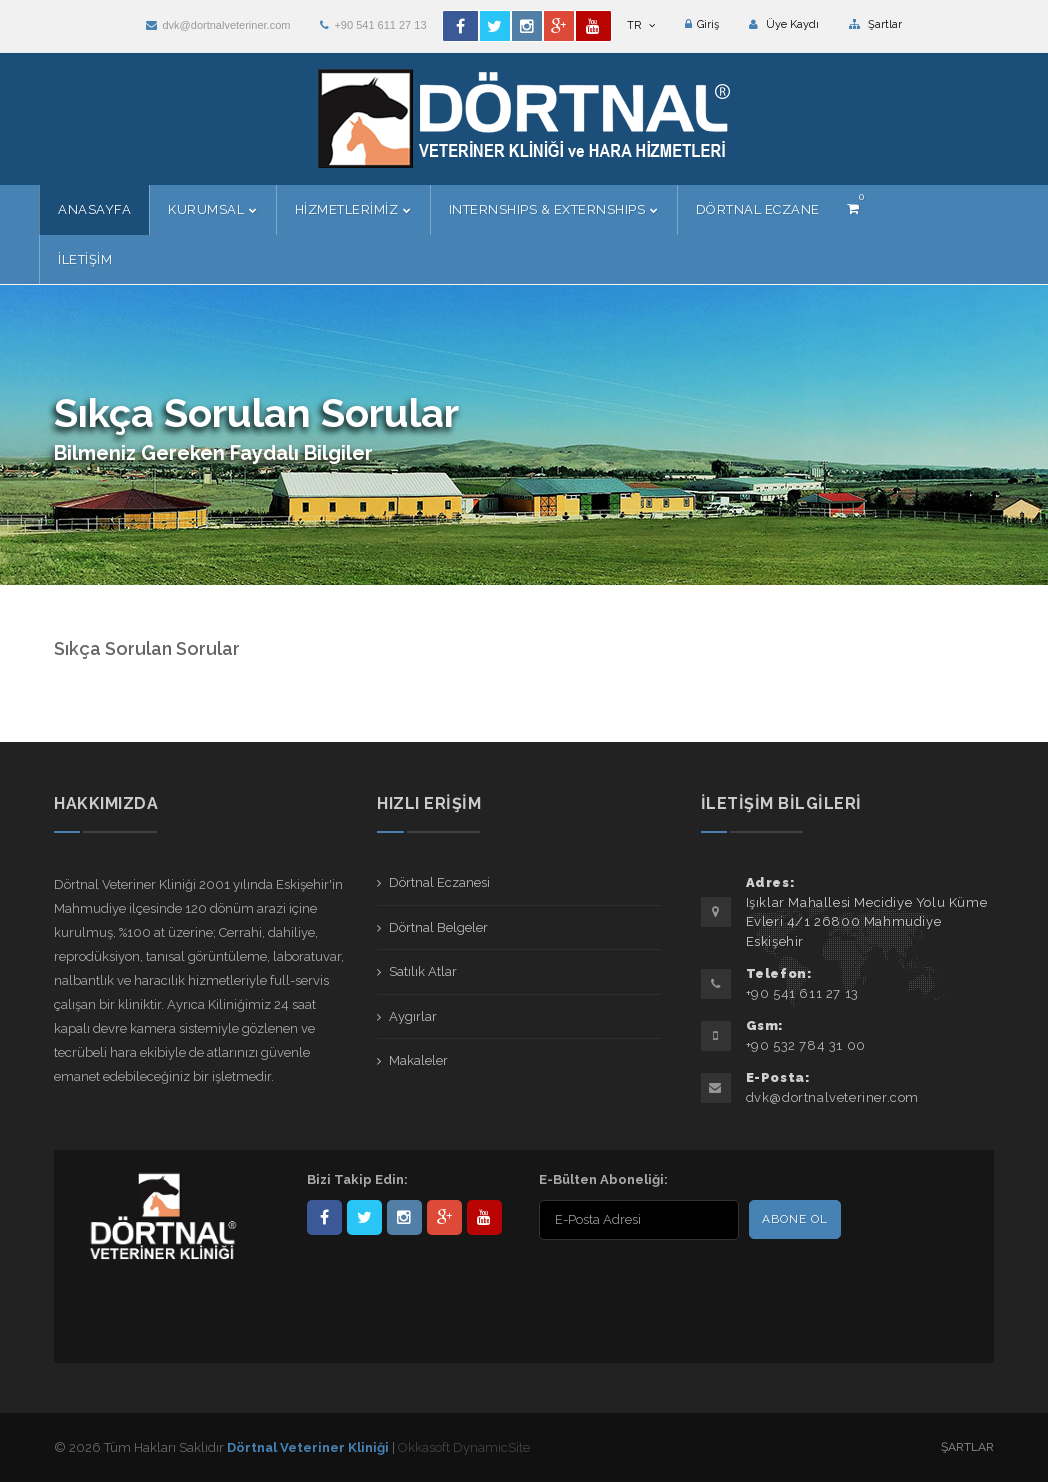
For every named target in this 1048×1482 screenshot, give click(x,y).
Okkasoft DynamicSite (464, 1447)
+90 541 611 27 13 (373, 25)
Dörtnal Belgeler (438, 927)
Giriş (702, 24)
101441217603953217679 (444, 1217)
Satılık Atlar (423, 971)
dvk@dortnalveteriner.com (218, 25)
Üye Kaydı (784, 24)
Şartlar (875, 24)
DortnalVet (364, 1217)
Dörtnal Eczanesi (439, 882)
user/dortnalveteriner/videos (484, 1217)
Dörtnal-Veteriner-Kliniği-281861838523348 (324, 1217)
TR (641, 25)
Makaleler (418, 1060)
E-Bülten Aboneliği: (603, 1179)
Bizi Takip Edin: (357, 1179)
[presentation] (668, 1284)
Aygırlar (413, 1016)
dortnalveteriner (404, 1217)
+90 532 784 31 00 (806, 1045)
